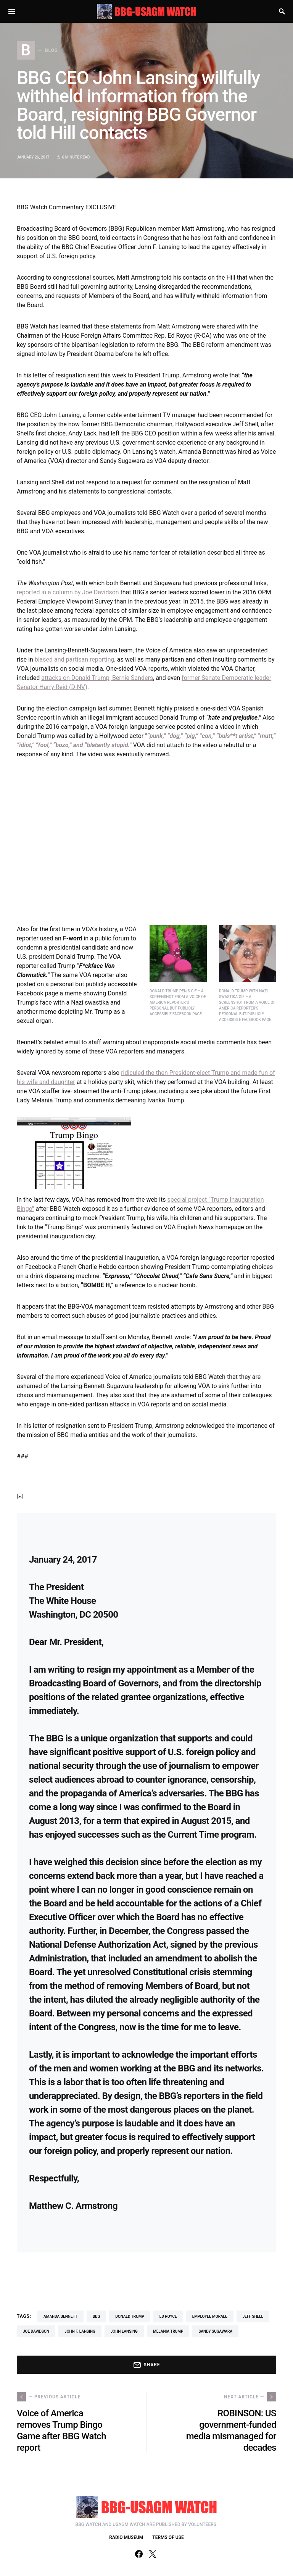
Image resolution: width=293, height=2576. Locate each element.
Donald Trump (129, 2316)
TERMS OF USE (168, 2537)
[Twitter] (152, 2554)
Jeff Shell (253, 2316)
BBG (96, 2316)
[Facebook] (139, 2554)
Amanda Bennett (60, 2316)
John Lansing (124, 2331)
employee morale (209, 2316)
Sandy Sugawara (215, 2331)
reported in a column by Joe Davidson (68, 592)
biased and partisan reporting (74, 659)
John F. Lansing (79, 2331)
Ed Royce (168, 2316)
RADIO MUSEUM (126, 2537)
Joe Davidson (36, 2331)
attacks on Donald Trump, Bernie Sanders (97, 677)
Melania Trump (168, 2331)
